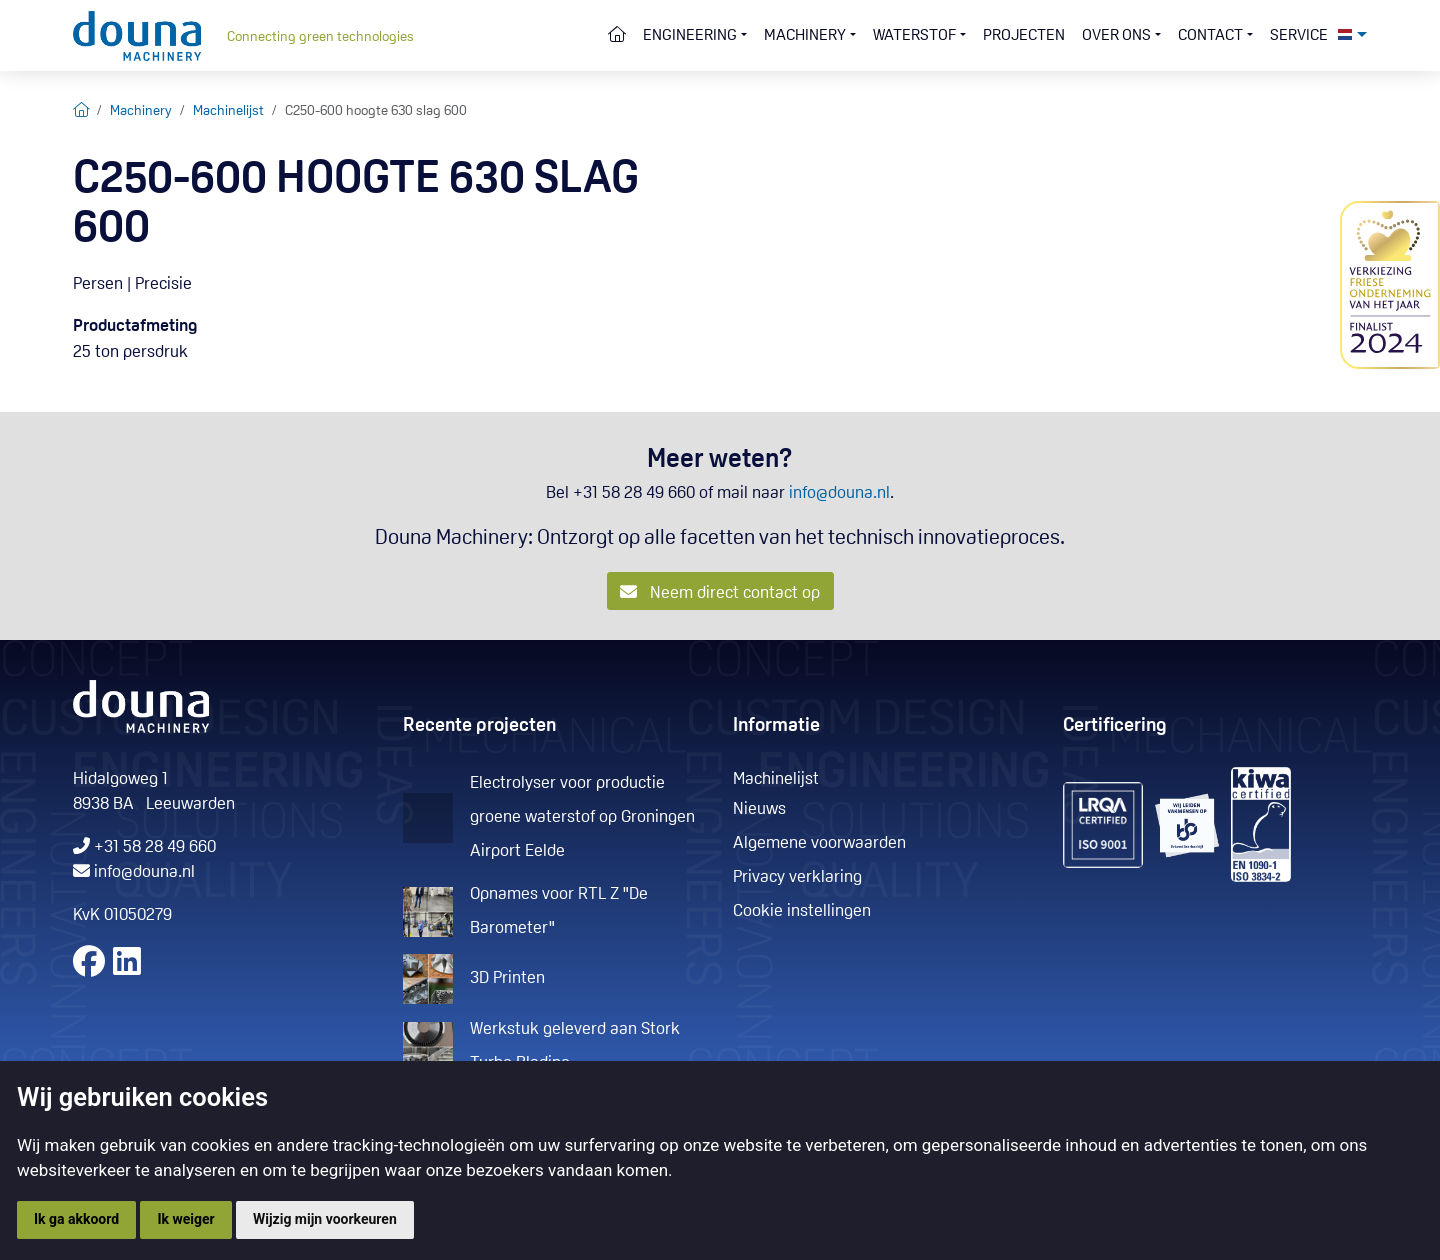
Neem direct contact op (720, 592)
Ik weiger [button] (185, 1219)
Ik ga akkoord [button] (76, 1219)
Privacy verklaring (797, 877)
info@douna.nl (839, 493)
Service (1299, 36)
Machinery (141, 111)
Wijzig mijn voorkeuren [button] (325, 1219)
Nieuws (759, 809)
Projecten (1024, 36)
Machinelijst (228, 111)
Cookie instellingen (802, 911)
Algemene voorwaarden (819, 843)
